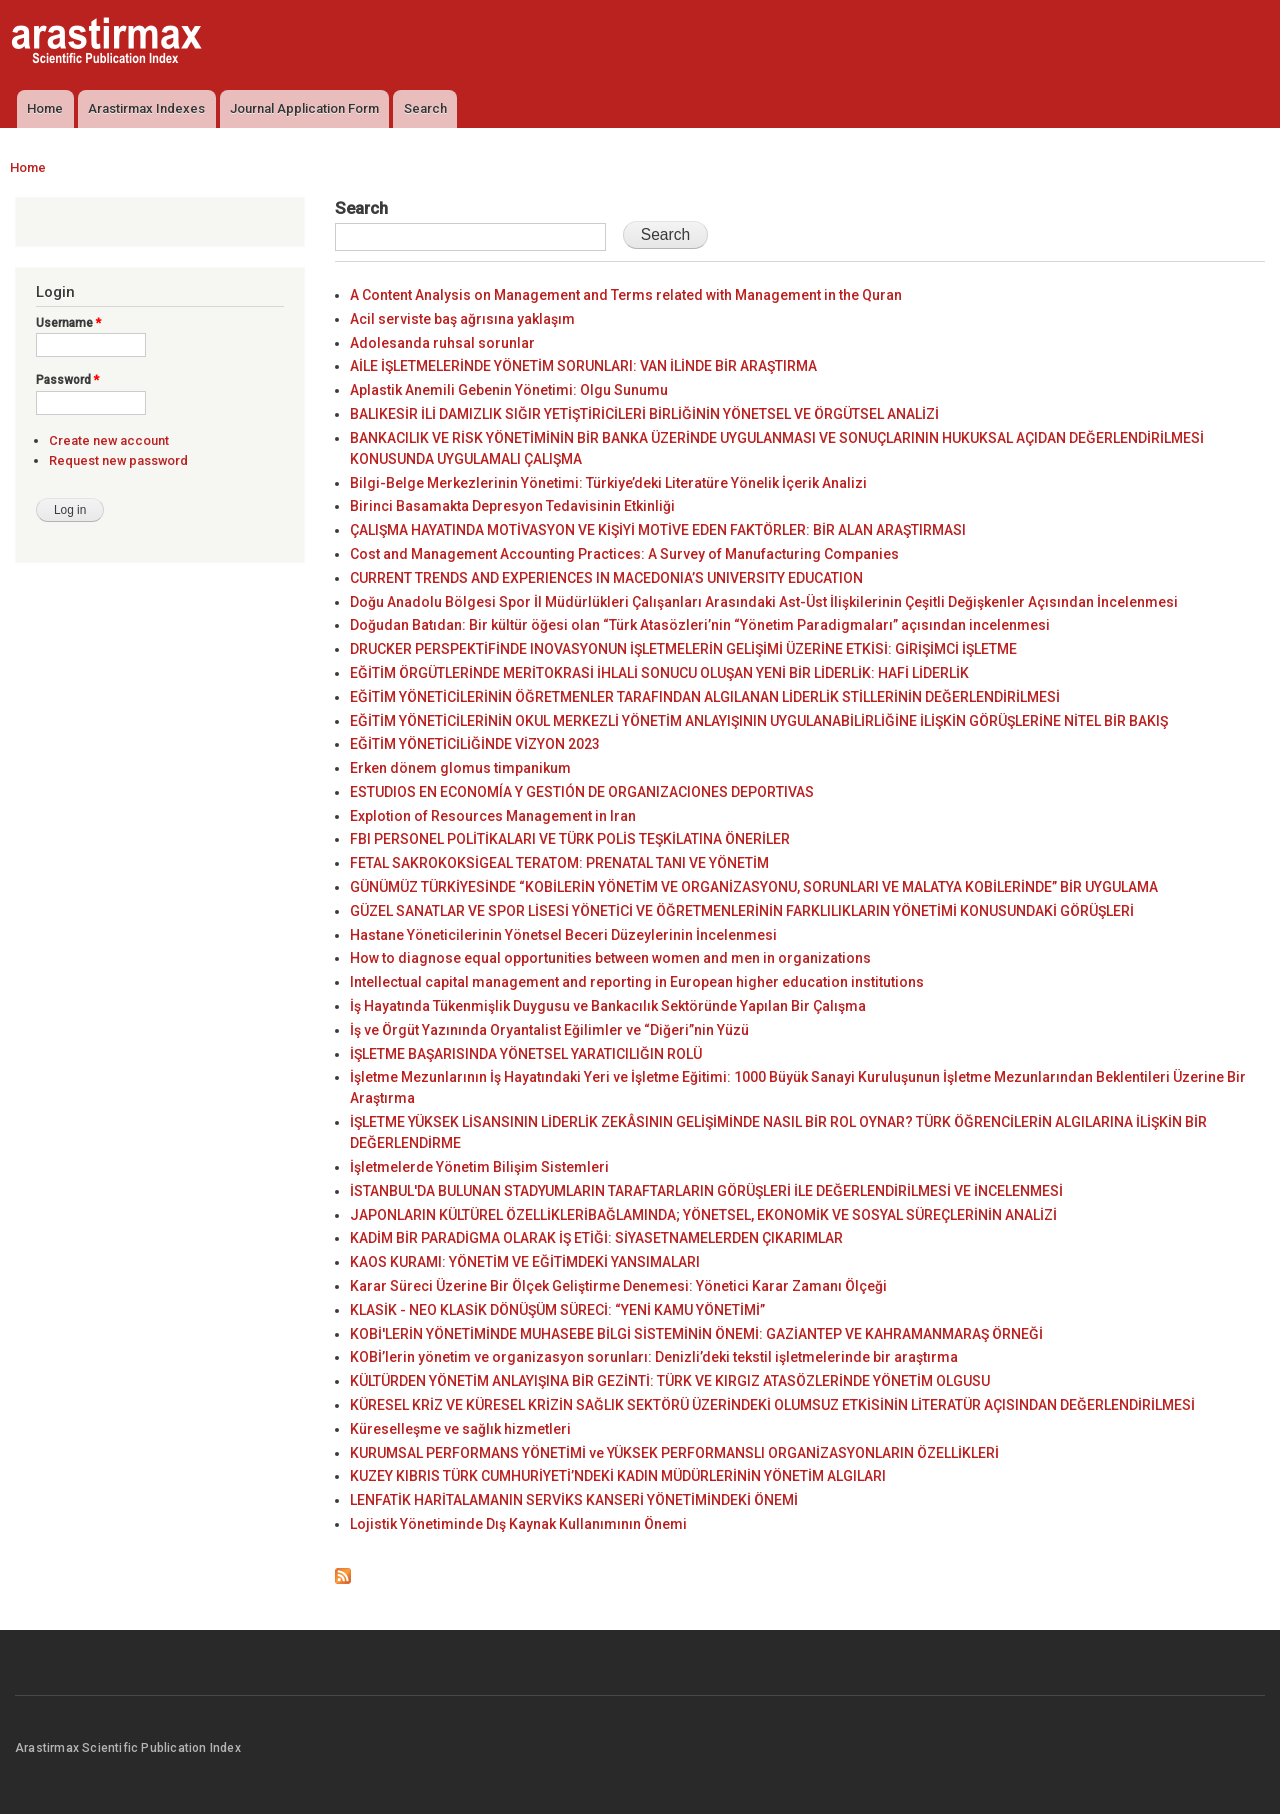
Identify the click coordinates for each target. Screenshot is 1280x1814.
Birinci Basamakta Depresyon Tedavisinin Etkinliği (512, 506)
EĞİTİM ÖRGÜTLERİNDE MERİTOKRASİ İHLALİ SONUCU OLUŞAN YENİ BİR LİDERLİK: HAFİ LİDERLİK (659, 673)
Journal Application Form (304, 108)
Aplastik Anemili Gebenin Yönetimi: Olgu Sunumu (509, 390)
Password (67, 380)
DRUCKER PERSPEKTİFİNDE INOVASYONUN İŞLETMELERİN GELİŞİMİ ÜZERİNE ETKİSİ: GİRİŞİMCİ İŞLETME (683, 649)
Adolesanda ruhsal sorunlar (442, 343)
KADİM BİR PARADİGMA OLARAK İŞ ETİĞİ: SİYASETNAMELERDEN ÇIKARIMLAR (596, 1238)
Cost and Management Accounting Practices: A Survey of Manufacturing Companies (624, 554)
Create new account (109, 440)
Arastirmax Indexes (146, 108)
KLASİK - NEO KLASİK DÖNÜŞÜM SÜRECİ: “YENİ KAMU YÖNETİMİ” (557, 1310)
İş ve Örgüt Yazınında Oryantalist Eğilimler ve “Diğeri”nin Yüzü (549, 1030)
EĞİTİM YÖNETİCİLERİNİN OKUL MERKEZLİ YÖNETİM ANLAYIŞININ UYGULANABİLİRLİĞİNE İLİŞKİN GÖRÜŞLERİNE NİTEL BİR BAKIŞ (759, 721)
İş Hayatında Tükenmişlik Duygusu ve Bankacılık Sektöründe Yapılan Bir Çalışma (608, 1006)
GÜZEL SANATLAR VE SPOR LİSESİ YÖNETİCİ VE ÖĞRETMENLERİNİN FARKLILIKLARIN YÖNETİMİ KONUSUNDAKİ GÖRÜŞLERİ (742, 911)
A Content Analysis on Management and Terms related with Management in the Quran (626, 295)
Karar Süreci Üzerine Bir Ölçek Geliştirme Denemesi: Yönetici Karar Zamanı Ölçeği (618, 1286)
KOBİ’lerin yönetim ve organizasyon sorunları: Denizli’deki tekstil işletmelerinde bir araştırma (654, 1357)
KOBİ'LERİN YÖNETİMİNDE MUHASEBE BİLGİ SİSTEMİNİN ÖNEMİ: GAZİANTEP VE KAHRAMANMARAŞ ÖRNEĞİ (696, 1334)
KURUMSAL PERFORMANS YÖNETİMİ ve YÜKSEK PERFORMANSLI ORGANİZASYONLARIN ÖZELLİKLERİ (674, 1453)
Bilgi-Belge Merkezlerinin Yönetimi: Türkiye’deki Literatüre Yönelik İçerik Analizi (608, 483)
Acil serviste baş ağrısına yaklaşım (462, 319)
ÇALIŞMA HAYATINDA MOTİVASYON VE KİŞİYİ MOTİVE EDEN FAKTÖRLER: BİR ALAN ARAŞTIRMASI (658, 530)
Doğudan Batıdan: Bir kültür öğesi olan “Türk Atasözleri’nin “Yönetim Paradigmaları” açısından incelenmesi (700, 625)
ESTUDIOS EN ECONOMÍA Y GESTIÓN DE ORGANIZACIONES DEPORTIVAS (582, 792)
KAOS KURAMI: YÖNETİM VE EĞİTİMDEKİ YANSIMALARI (525, 1262)
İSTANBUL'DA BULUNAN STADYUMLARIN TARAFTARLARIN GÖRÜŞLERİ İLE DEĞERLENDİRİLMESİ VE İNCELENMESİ (706, 1191)
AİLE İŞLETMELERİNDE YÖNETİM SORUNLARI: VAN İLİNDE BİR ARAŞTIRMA (583, 366)
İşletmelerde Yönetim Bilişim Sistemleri (479, 1167)
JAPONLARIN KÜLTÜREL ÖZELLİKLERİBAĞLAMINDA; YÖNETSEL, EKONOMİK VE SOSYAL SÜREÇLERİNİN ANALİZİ (703, 1215)
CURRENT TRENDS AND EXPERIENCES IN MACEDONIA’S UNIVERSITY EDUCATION (606, 578)
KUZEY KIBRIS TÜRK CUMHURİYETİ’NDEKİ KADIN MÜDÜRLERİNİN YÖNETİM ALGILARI (618, 1476)
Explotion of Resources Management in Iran (493, 816)
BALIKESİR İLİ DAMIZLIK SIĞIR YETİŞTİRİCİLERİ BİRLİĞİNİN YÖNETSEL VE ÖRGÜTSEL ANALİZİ (644, 414)
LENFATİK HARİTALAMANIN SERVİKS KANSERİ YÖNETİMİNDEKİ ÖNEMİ (574, 1500)
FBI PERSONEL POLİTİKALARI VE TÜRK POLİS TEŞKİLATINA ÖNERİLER (570, 839)
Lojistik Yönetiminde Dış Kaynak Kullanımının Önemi (518, 1524)
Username (68, 323)
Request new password (118, 460)
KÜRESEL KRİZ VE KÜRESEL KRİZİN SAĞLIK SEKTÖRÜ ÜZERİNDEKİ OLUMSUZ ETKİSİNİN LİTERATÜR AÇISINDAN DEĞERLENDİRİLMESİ (772, 1405)
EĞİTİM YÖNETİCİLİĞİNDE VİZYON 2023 (475, 744)
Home (45, 108)
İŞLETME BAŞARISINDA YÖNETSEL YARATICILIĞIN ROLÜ (526, 1054)
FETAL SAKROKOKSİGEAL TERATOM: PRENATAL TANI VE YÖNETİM (559, 863)
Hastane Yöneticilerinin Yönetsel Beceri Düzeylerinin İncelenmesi (563, 935)
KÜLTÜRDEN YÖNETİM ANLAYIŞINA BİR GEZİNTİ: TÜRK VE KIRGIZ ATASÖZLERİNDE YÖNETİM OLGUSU (670, 1381)
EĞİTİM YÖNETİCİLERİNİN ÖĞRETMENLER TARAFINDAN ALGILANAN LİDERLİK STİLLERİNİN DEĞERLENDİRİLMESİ (705, 697)
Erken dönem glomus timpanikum (460, 768)
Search (425, 108)
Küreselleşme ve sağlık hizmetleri (460, 1429)
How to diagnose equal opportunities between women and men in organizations (610, 958)
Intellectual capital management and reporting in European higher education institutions (637, 982)
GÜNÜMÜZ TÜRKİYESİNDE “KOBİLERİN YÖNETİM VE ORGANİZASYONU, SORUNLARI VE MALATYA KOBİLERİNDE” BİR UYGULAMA (754, 887)
